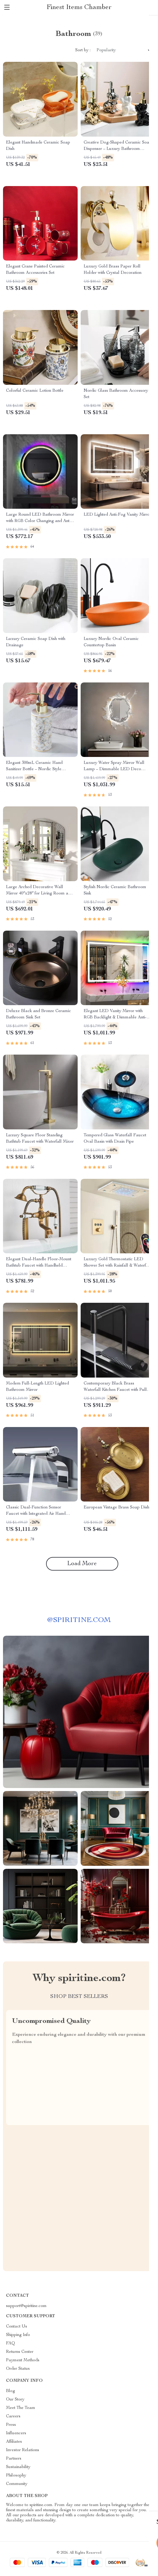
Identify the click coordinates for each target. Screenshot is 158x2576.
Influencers (16, 2433)
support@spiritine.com (26, 2306)
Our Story (15, 2399)
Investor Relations (22, 2450)
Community (16, 2484)
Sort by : (83, 50)
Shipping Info (18, 2335)
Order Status (18, 2369)
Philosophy (16, 2475)
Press (11, 2425)
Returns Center (19, 2352)
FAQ (10, 2343)
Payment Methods (22, 2360)
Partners (13, 2459)
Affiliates (14, 2442)
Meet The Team (20, 2408)
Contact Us (16, 2326)
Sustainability (18, 2467)
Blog (10, 2391)
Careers (13, 2416)
